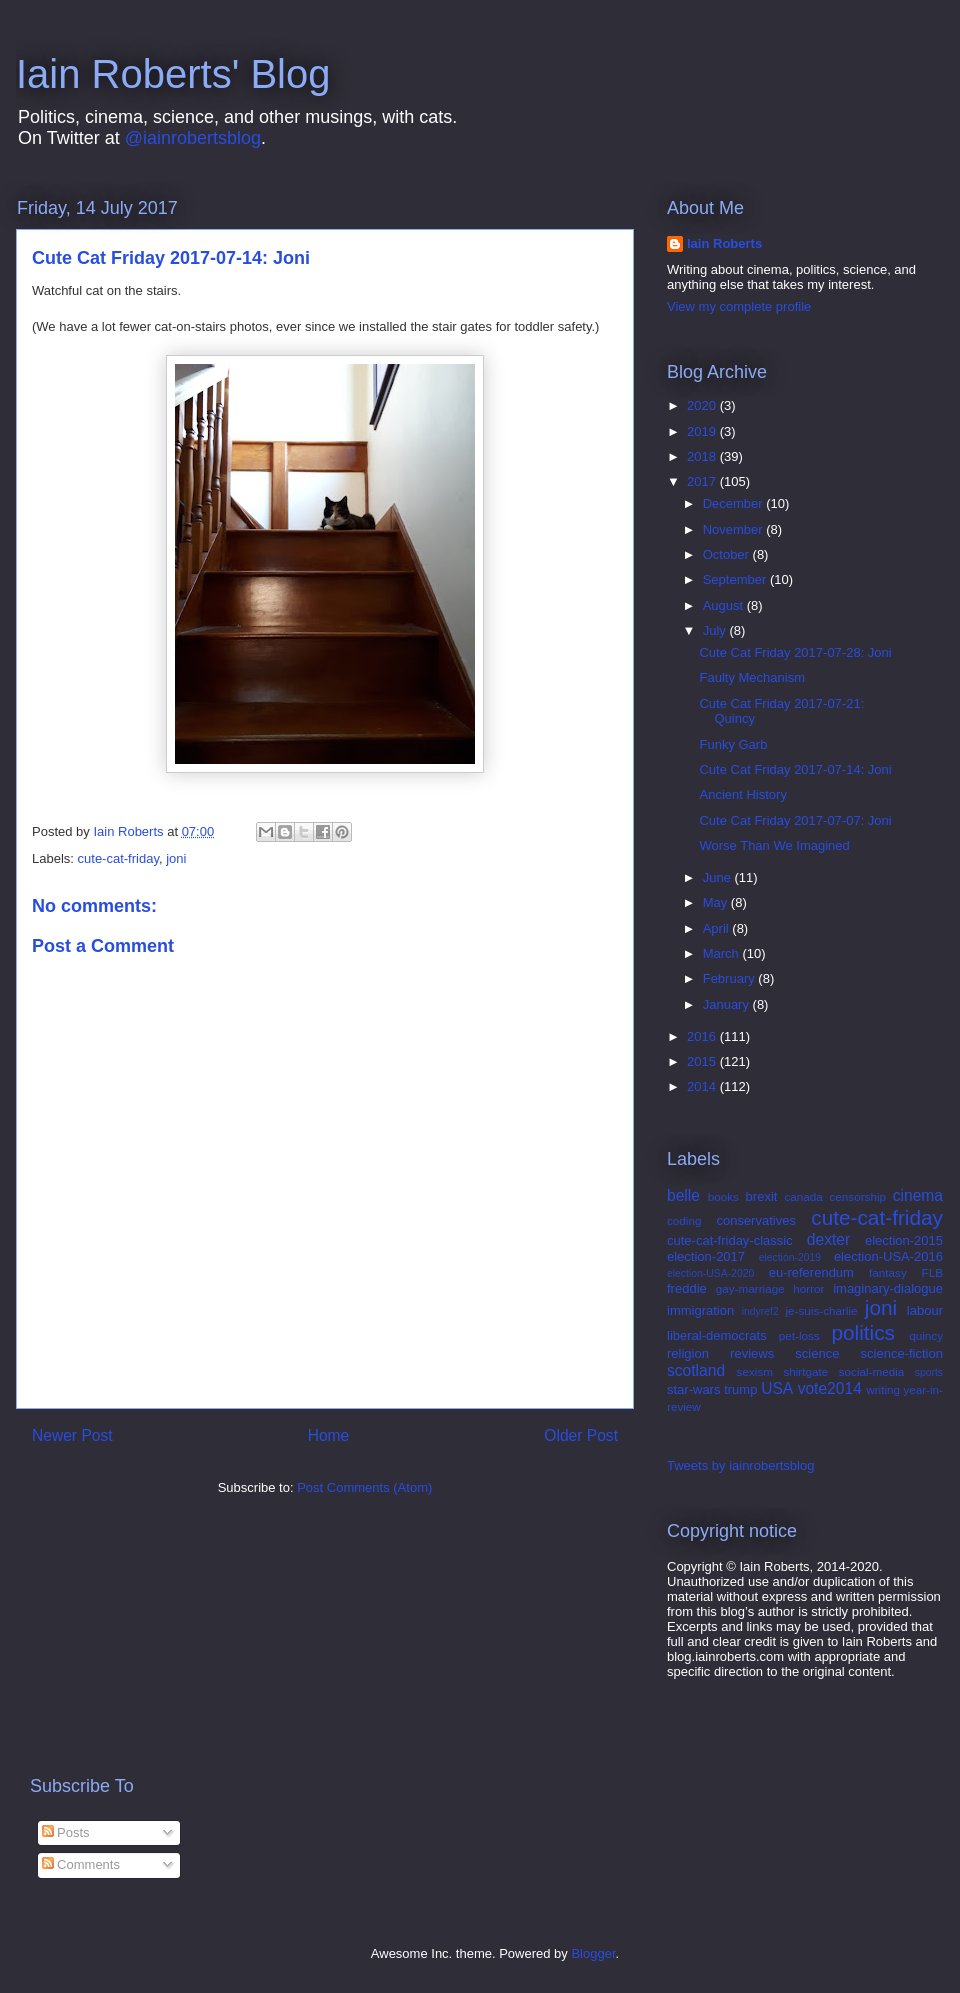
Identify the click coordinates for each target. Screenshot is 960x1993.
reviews (752, 1353)
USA (777, 1388)
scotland (696, 1370)
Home (329, 1435)
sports (929, 1372)
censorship (858, 1196)
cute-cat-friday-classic (730, 1240)
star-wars (693, 1389)
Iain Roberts (724, 243)
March (723, 953)
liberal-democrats (717, 1335)
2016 (703, 1036)
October (728, 554)
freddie (687, 1288)
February (731, 978)
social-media (872, 1371)
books (723, 1196)
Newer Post (72, 1435)
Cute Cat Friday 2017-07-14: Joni (795, 769)
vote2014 (830, 1388)
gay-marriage (750, 1288)
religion (688, 1353)
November (735, 529)
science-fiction (902, 1353)
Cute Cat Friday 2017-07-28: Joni (795, 652)
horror (808, 1288)
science (817, 1353)
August (725, 605)
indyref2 (760, 1311)
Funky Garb (733, 744)
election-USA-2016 (888, 1256)
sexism (755, 1371)
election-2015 (904, 1240)
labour (925, 1310)
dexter (828, 1239)
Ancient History (742, 794)
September (736, 579)
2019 (703, 431)
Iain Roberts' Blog (173, 74)
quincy (926, 1335)
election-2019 (790, 1257)
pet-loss (799, 1335)
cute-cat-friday (118, 858)
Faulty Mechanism (751, 677)
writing (883, 1389)
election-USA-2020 (710, 1273)
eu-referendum (811, 1272)
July (716, 630)
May (717, 902)
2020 (703, 405)
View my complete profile (739, 306)
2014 (703, 1086)
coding (684, 1220)
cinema (918, 1195)
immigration (700, 1310)
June (719, 877)
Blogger (593, 1953)
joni (176, 858)
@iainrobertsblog (193, 138)
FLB (932, 1272)
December (735, 503)
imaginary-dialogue (888, 1288)
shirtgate (805, 1371)
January (728, 1004)
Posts (66, 1832)
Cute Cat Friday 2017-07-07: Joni (795, 820)
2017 (703, 481)
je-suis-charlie (822, 1310)
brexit (762, 1196)
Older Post (581, 1435)
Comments (81, 1864)
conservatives (755, 1220)
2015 (703, 1061)
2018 (703, 456)
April (718, 928)
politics (863, 1332)
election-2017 (706, 1256)
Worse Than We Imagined (774, 845)
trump (740, 1389)
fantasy (888, 1272)
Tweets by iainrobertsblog (740, 1465)
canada (803, 1196)
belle (683, 1195)
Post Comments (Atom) (364, 1487)
